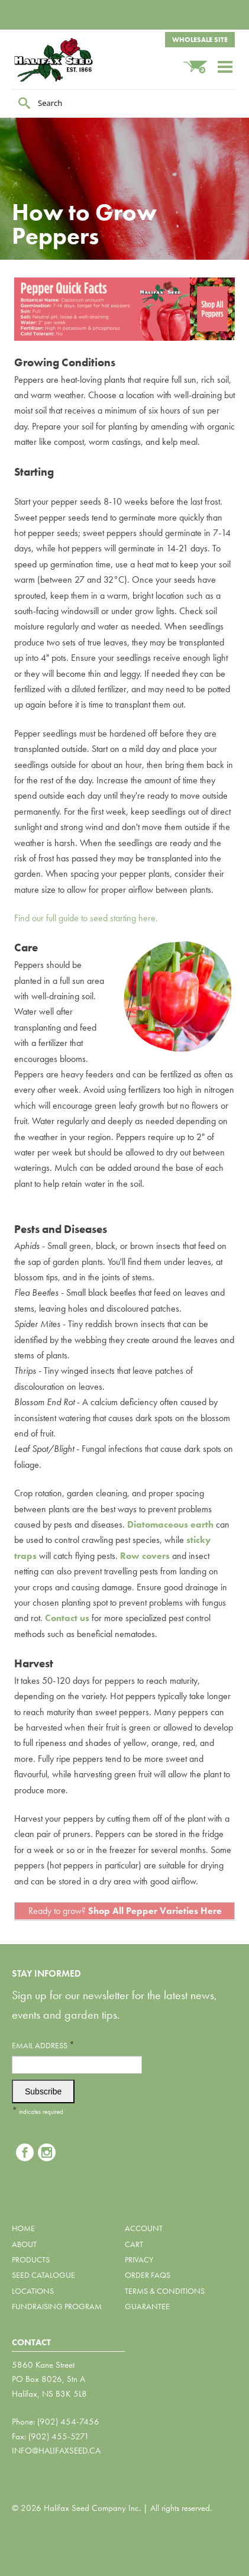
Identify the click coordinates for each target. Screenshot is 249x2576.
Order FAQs (147, 2275)
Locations (33, 2291)
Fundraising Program (57, 2306)
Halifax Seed (71, 59)
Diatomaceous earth (170, 1524)
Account (144, 2228)
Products (31, 2259)
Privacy (139, 2259)
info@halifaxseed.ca (56, 2450)
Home (23, 2228)
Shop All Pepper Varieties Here (155, 1910)
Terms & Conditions (165, 2291)
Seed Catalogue (43, 2275)
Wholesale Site (200, 39)
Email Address (43, 2045)
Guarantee (147, 2306)
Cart (134, 2244)
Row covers (145, 1556)
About (24, 2244)
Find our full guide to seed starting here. (86, 918)
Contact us (67, 1618)
